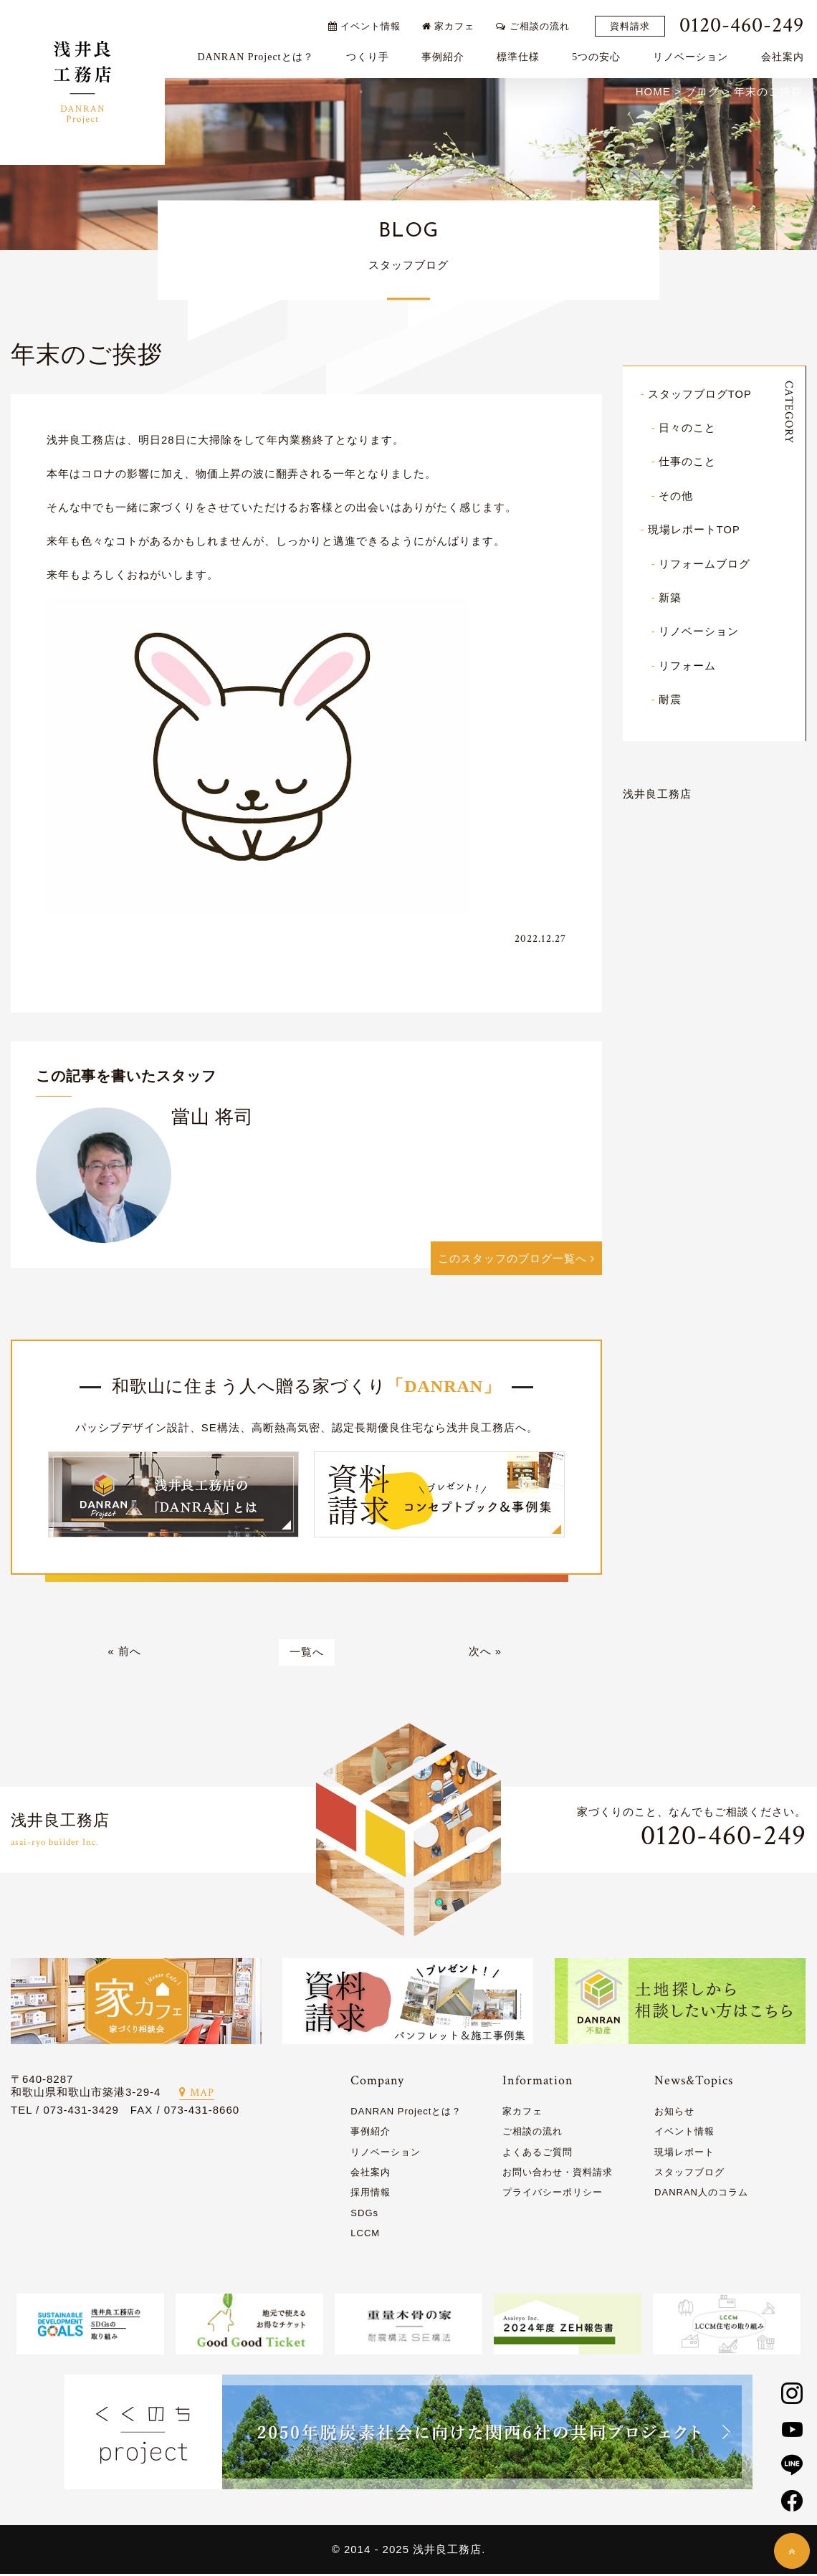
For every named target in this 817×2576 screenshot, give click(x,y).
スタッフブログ (689, 2173)
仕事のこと (687, 462)
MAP (196, 2094)
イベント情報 (366, 23)
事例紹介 (445, 54)
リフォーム (687, 664)
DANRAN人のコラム (701, 2194)
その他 (676, 496)
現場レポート (684, 2153)
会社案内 (784, 54)
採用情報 (370, 2194)
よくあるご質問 (537, 2153)
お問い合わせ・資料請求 (557, 2173)
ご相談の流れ (535, 23)
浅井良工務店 (657, 792)
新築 (670, 597)
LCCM (365, 2234)
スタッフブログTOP (700, 394)
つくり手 (369, 54)
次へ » (485, 1654)
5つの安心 (599, 54)
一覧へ (307, 1654)
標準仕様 (520, 54)
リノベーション (693, 54)
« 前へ (124, 1654)
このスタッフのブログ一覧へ (516, 1260)
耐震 (670, 698)
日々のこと (687, 428)
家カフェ (451, 23)
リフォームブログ (704, 563)
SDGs (364, 2214)
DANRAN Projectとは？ (258, 54)
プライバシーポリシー (552, 2194)
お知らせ (674, 2112)
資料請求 (632, 24)
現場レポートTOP (694, 529)
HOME (653, 92)
